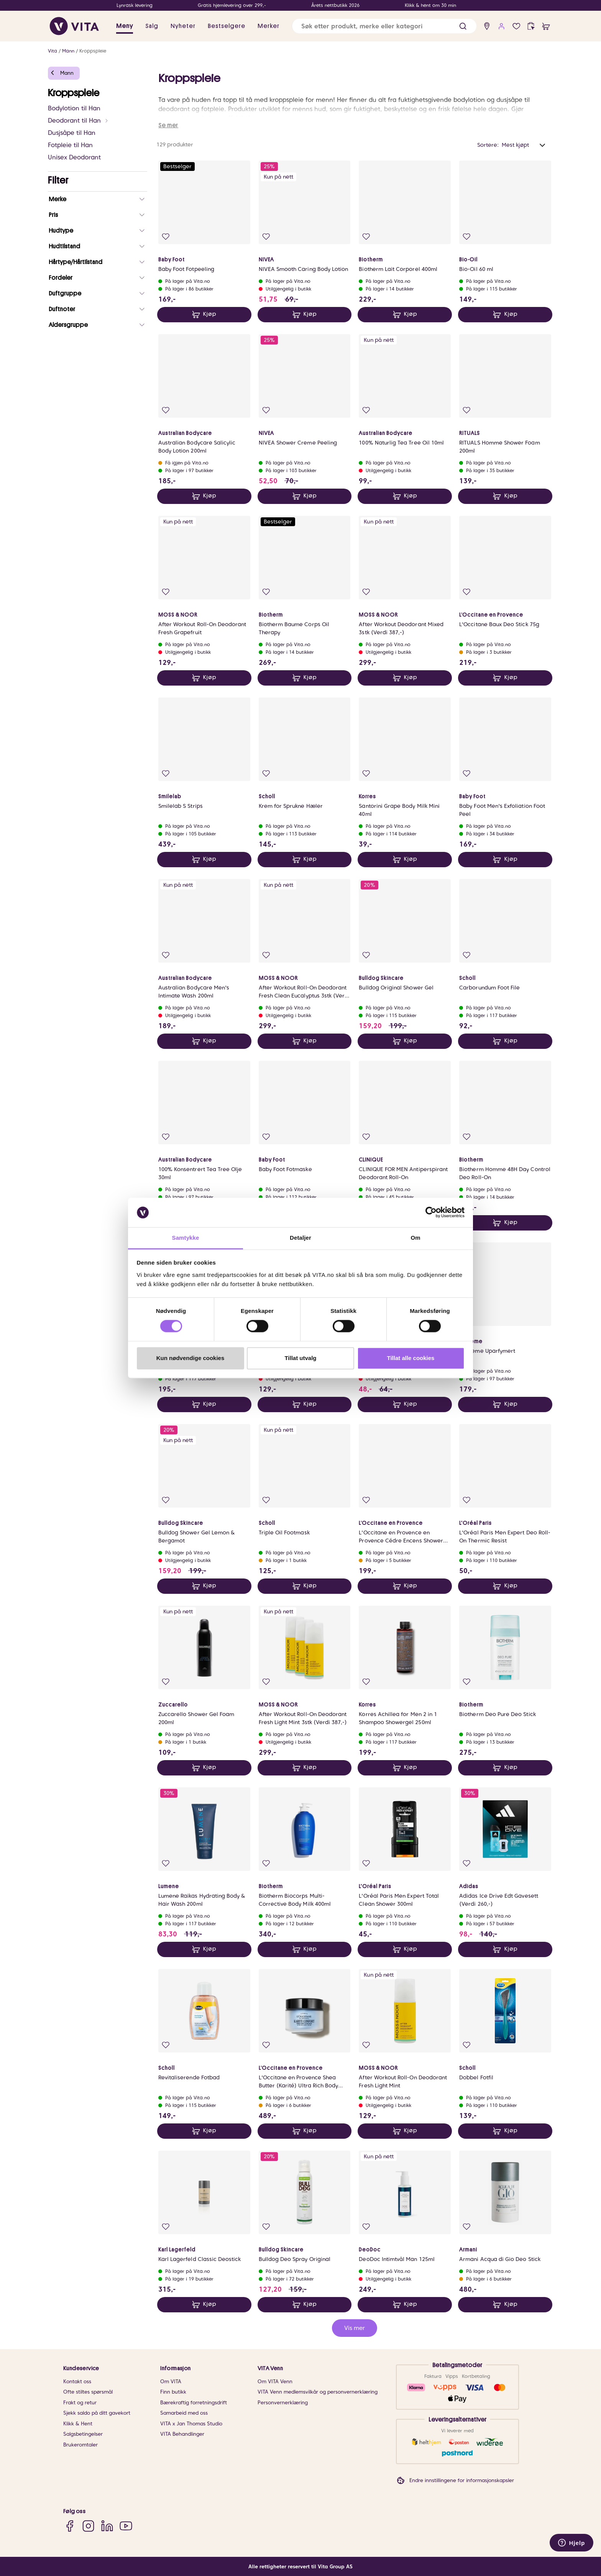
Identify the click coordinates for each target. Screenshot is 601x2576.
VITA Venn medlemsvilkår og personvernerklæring (318, 2392)
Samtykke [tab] (185, 1237)
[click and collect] (531, 26)
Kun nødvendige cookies (190, 1358)
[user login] (501, 26)
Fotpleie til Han (70, 145)
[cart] (546, 26)
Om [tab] (415, 1237)
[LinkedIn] (107, 2526)
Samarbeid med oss (184, 2413)
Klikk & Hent (77, 2424)
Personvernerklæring (283, 2402)
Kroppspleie (92, 51)
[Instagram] (88, 2526)
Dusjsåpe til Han (71, 132)
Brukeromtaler (80, 2445)
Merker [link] (268, 26)
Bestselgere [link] (226, 26)
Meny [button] (124, 26)
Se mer (168, 125)
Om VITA (170, 2381)
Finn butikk (173, 2392)
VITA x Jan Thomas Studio (191, 2424)
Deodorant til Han (78, 120)
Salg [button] (151, 26)
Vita (52, 51)
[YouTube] (126, 2526)
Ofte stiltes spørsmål (88, 2392)
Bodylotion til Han (74, 108)
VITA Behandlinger (182, 2434)
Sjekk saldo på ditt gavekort (96, 2413)
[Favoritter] (516, 26)
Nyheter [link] (183, 26)
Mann (68, 51)
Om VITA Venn (275, 2381)
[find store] (486, 26)
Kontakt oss (77, 2381)
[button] (463, 26)
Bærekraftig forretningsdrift (193, 2402)
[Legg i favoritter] (165, 236)
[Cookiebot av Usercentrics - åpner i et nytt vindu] (431, 1212)
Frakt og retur (80, 2402)
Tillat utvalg (300, 1358)
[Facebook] (69, 2526)
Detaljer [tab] (300, 1237)
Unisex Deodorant (74, 157)
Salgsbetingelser (83, 2434)
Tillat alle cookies (411, 1358)
